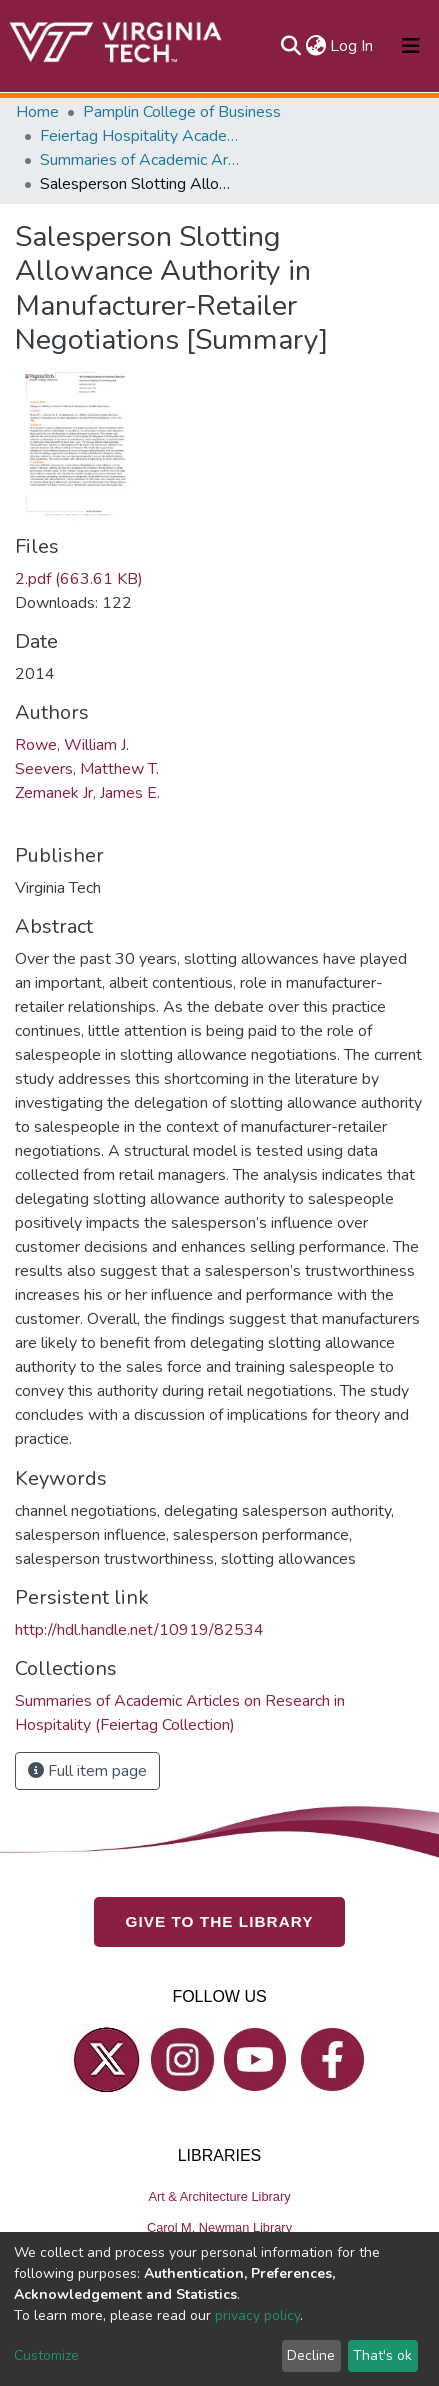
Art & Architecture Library (219, 2196)
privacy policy (257, 2315)
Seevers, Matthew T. (87, 769)
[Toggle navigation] (411, 46)
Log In (352, 46)
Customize (46, 2355)
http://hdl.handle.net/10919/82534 (139, 1630)
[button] (315, 46)
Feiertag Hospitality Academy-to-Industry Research (140, 136)
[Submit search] (290, 46)
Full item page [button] (87, 1771)
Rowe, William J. (72, 745)
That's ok (382, 2355)
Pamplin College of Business (182, 112)
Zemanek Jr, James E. (87, 793)
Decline (311, 2355)
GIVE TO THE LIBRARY (220, 1921)
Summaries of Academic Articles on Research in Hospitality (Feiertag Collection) (140, 160)
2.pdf (79, 579)
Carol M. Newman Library (219, 2227)
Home (37, 112)
